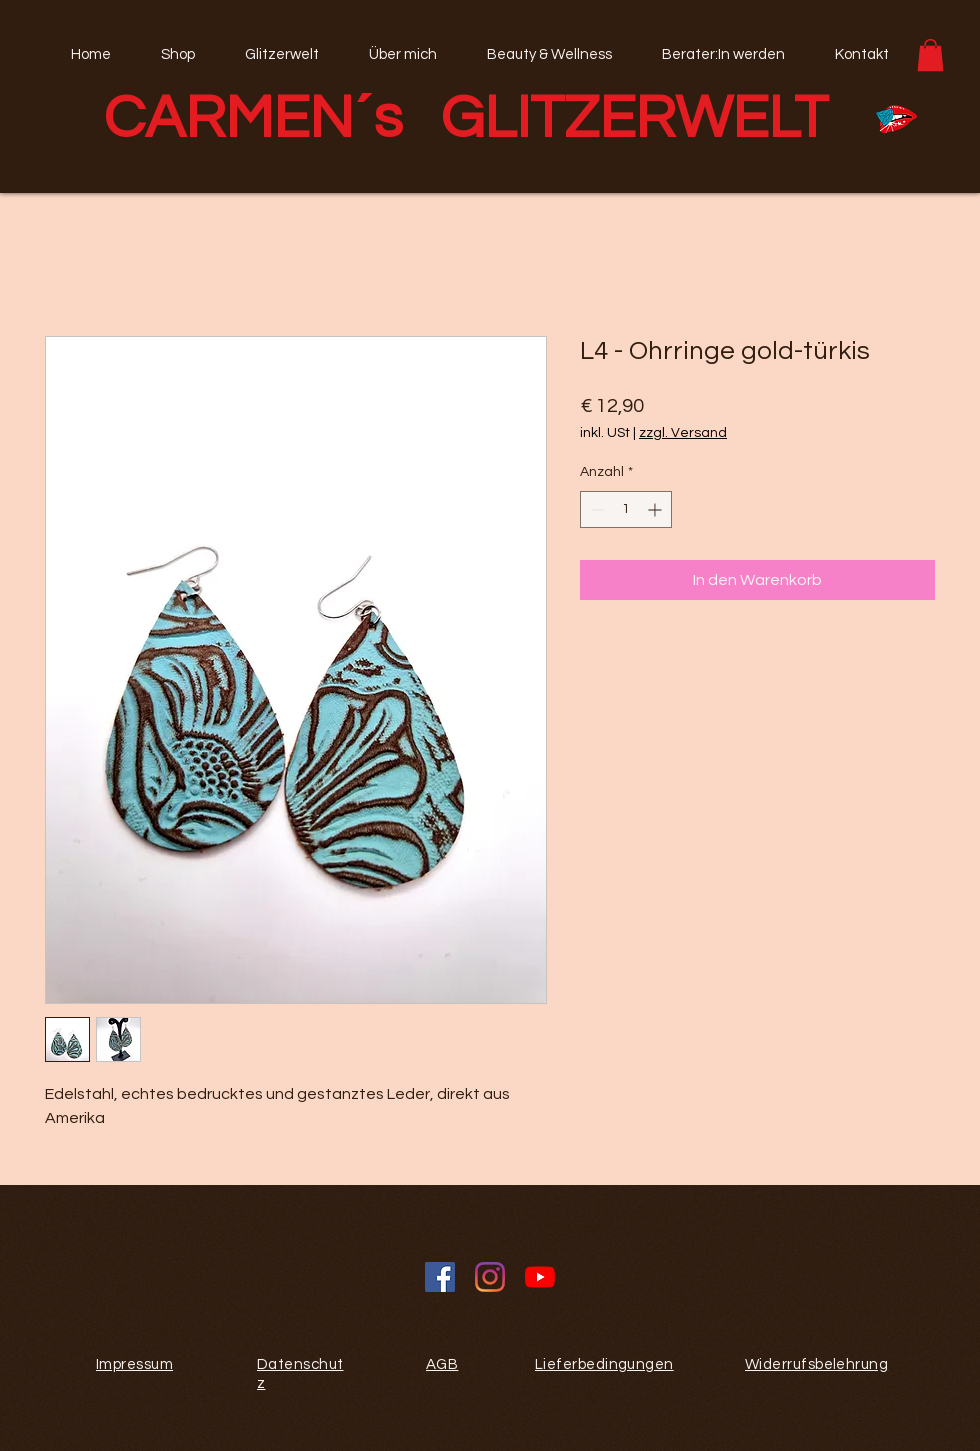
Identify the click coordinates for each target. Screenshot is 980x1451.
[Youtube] (540, 1277)
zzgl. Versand (683, 433)
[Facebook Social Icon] (440, 1277)
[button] (930, 55)
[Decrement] (595, 509)
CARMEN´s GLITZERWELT (466, 119)
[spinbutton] (626, 509)
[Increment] (656, 509)
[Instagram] (490, 1277)
